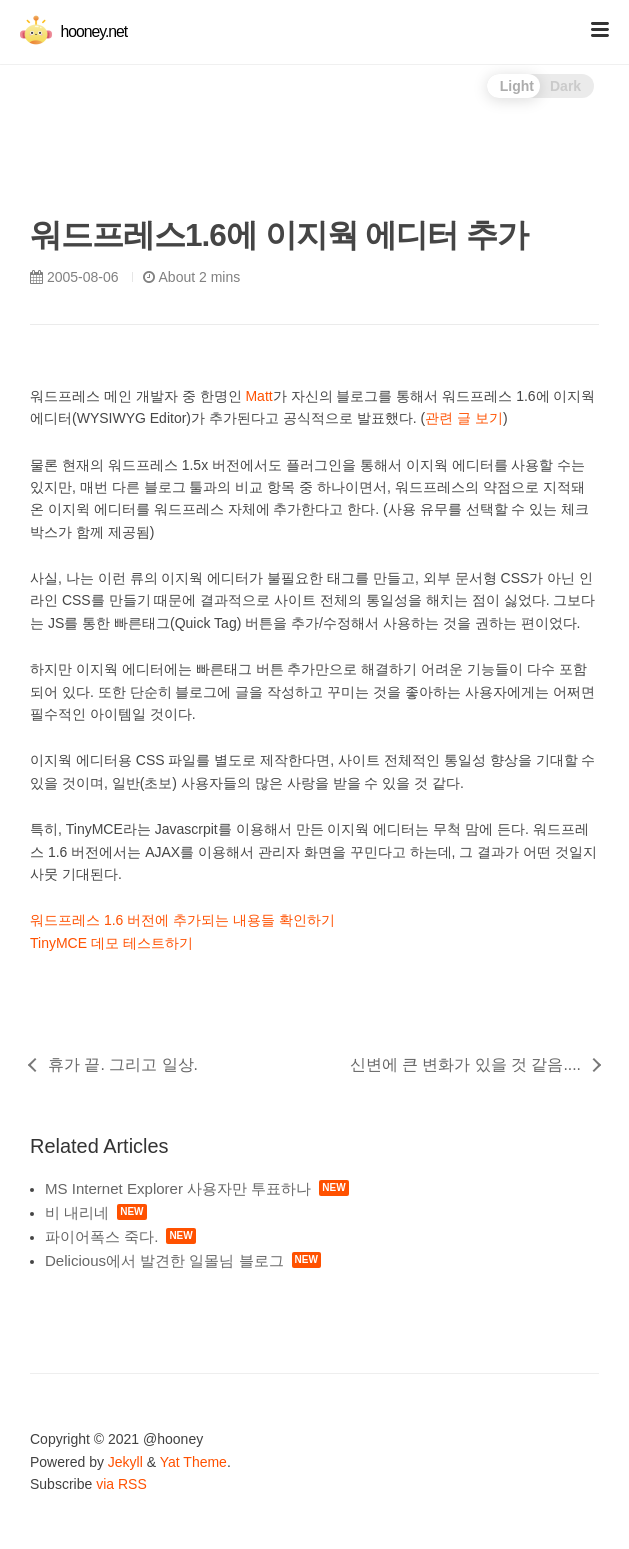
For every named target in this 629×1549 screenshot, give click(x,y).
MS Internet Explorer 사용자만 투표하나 (178, 1188)
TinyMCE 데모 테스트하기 (111, 943)
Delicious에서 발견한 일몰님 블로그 (164, 1260)
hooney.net (73, 31)
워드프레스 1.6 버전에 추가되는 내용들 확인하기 (182, 920)
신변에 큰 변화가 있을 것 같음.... (465, 1064)
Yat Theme (193, 1462)
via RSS (121, 1484)
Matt (258, 396)
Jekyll (125, 1462)
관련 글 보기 (464, 418)
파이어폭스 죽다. (101, 1236)
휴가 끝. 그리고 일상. (123, 1064)
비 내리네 (77, 1212)
